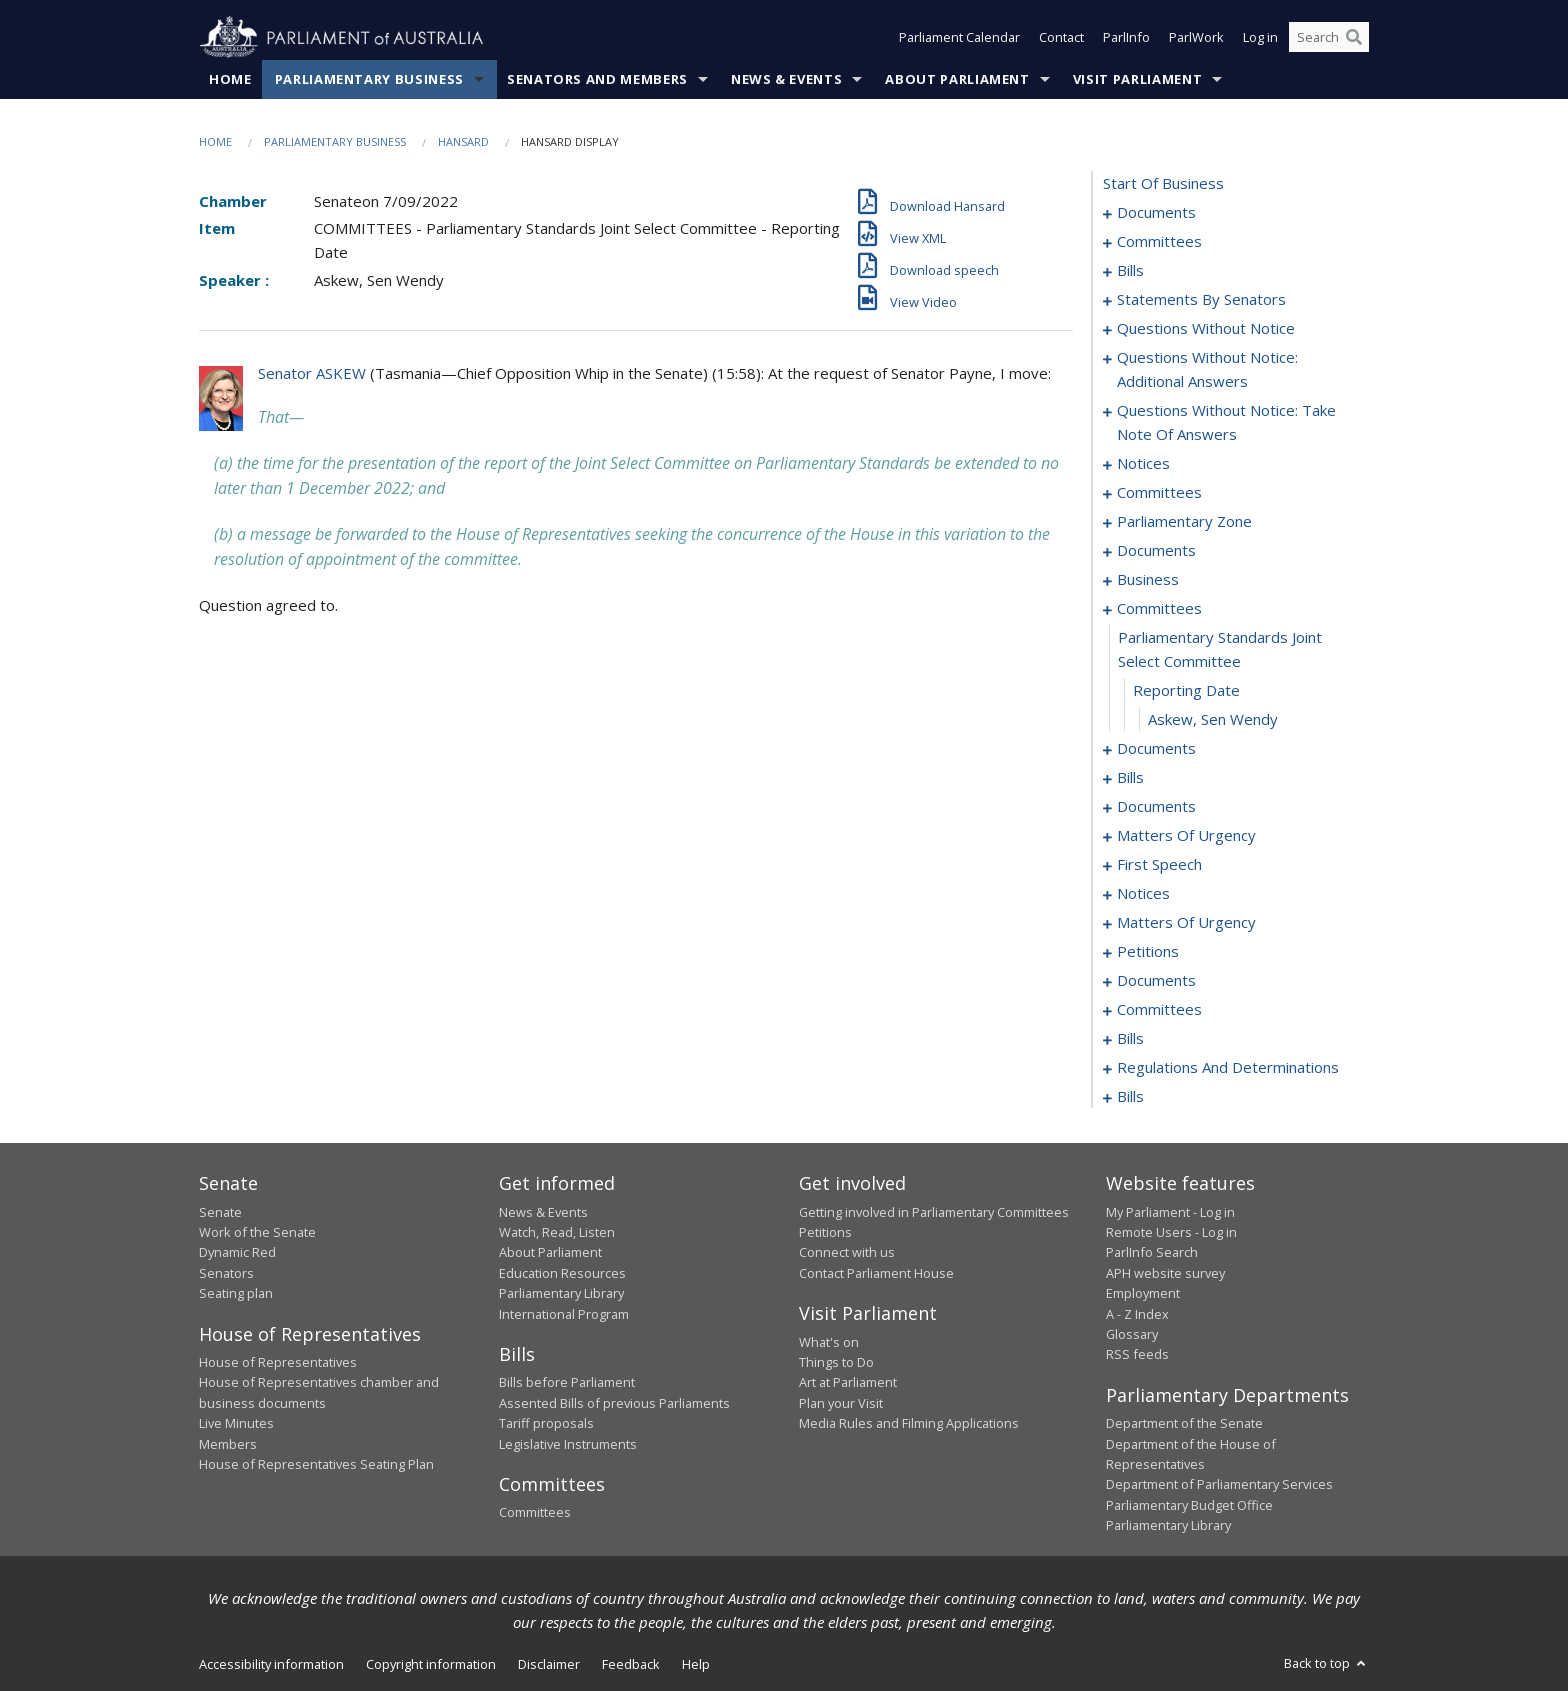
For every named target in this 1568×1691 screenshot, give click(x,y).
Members (228, 1444)
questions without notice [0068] (1206, 329)
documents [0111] (1156, 551)
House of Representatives (278, 1362)
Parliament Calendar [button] (959, 38)
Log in (1260, 38)
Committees (535, 1513)
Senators (226, 1273)
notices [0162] (1143, 894)
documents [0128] (1156, 749)
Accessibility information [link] (271, 1664)
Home (230, 79)
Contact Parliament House (876, 1273)
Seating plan (236, 1294)
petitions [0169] (1148, 952)
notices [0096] (1143, 464)
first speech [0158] (1159, 865)
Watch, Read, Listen (557, 1232)
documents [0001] (1156, 213)
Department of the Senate (1184, 1424)
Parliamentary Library (561, 1294)
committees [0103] (1159, 493)
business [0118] (1148, 580)
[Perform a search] (1354, 38)
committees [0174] (1159, 1010)
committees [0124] (1159, 609)
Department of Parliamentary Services (1219, 1485)
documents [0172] (1156, 981)
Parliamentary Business (369, 79)
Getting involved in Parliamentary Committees (934, 1212)
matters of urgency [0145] (1186, 836)
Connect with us (847, 1253)
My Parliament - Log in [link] (1170, 1212)
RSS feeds (1137, 1355)
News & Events (786, 79)
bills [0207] (1130, 1097)
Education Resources (562, 1273)
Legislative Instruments (568, 1444)
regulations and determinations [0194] (1228, 1068)
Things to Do (836, 1362)
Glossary (1132, 1334)
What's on (829, 1342)
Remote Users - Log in (1171, 1232)
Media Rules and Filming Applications (909, 1424)
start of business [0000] (1163, 184)
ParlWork (1196, 38)
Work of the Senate (257, 1232)
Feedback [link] (631, 1664)
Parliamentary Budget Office (1189, 1505)
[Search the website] (1329, 38)
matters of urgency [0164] (1186, 923)
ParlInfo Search (1152, 1253)
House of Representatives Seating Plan (316, 1464)
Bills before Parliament (567, 1383)
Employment (1143, 1294)
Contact (1061, 38)
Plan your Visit (841, 1403)
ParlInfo (1126, 38)
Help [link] (696, 1664)
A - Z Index (1137, 1314)
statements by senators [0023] (1201, 300)
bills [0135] (1130, 778)
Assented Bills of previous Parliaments (614, 1403)
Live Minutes (236, 1424)
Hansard (463, 141)
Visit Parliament (1137, 79)
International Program (564, 1314)
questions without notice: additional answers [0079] (1207, 370)
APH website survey (1165, 1273)
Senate (220, 1212)
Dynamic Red (237, 1253)
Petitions (825, 1232)
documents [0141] (1156, 807)
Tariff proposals (546, 1424)
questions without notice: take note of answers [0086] (1226, 423)
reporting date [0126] (1186, 691)
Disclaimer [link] (549, 1664)
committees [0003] (1159, 242)
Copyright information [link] (431, 1664)
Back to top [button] (1326, 1663)
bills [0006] (1130, 271)
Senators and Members (597, 79)
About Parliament (957, 79)
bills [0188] (1130, 1039)
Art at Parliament (848, 1383)
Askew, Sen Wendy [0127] (1213, 720)
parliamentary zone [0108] (1184, 522)
